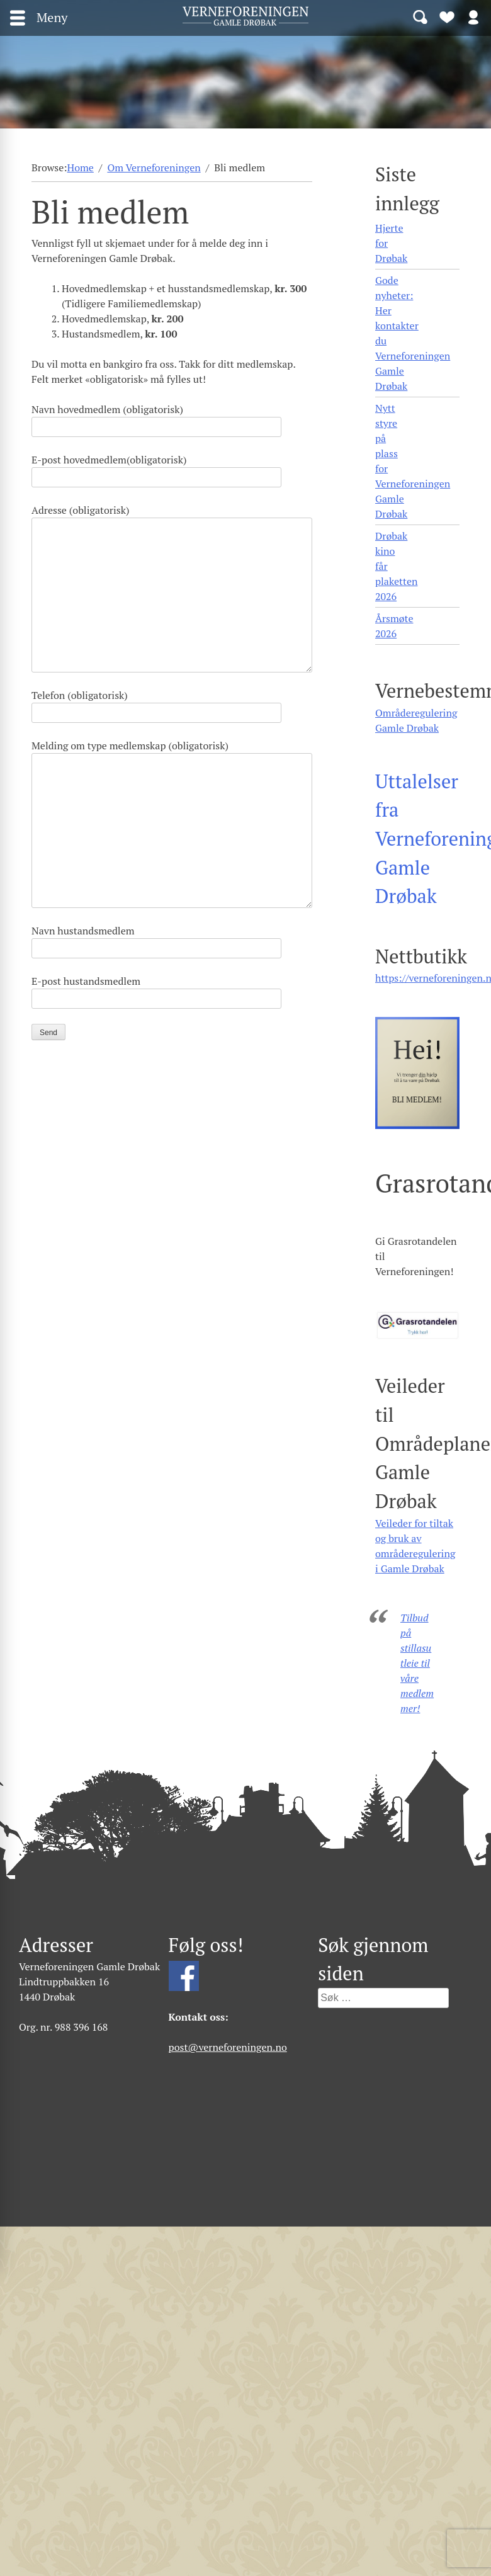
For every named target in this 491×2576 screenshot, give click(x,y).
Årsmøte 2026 (394, 625)
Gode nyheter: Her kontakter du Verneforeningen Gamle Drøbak (412, 333)
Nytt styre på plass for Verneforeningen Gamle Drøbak (412, 461)
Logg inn (473, 16)
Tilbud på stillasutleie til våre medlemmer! (417, 1663)
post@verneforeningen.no (228, 2047)
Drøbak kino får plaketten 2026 (396, 566)
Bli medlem (447, 16)
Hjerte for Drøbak (391, 243)
